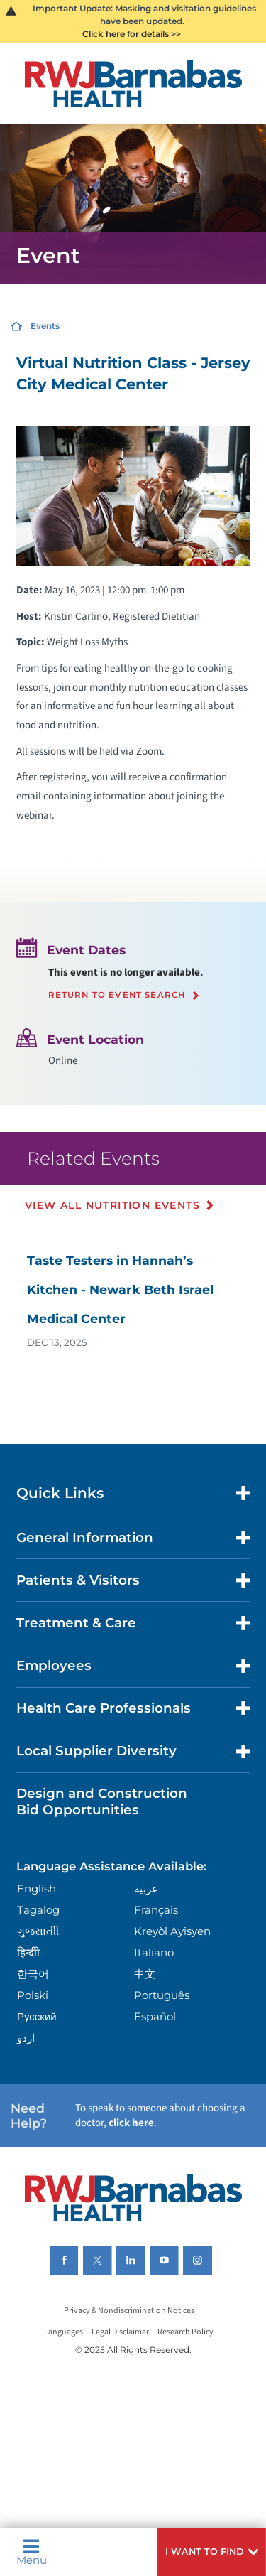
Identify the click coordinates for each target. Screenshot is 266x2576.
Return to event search (117, 995)
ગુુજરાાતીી (38, 1931)
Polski (32, 1995)
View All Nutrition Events (112, 1205)
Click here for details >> (131, 33)
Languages (63, 2332)
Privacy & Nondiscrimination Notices (129, 2311)
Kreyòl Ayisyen (172, 1931)
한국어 (33, 1973)
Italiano (154, 1952)
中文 (144, 1973)
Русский (37, 2016)
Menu (31, 2551)
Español (155, 2016)
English (36, 1888)
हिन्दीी (28, 1952)
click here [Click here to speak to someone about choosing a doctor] (131, 2123)
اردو (26, 2037)
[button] (211, 2552)
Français (156, 1910)
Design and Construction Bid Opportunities (101, 1801)
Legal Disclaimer (120, 2332)
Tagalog (38, 1910)
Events (45, 325)
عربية (146, 1888)
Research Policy (185, 2332)
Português (161, 1995)
